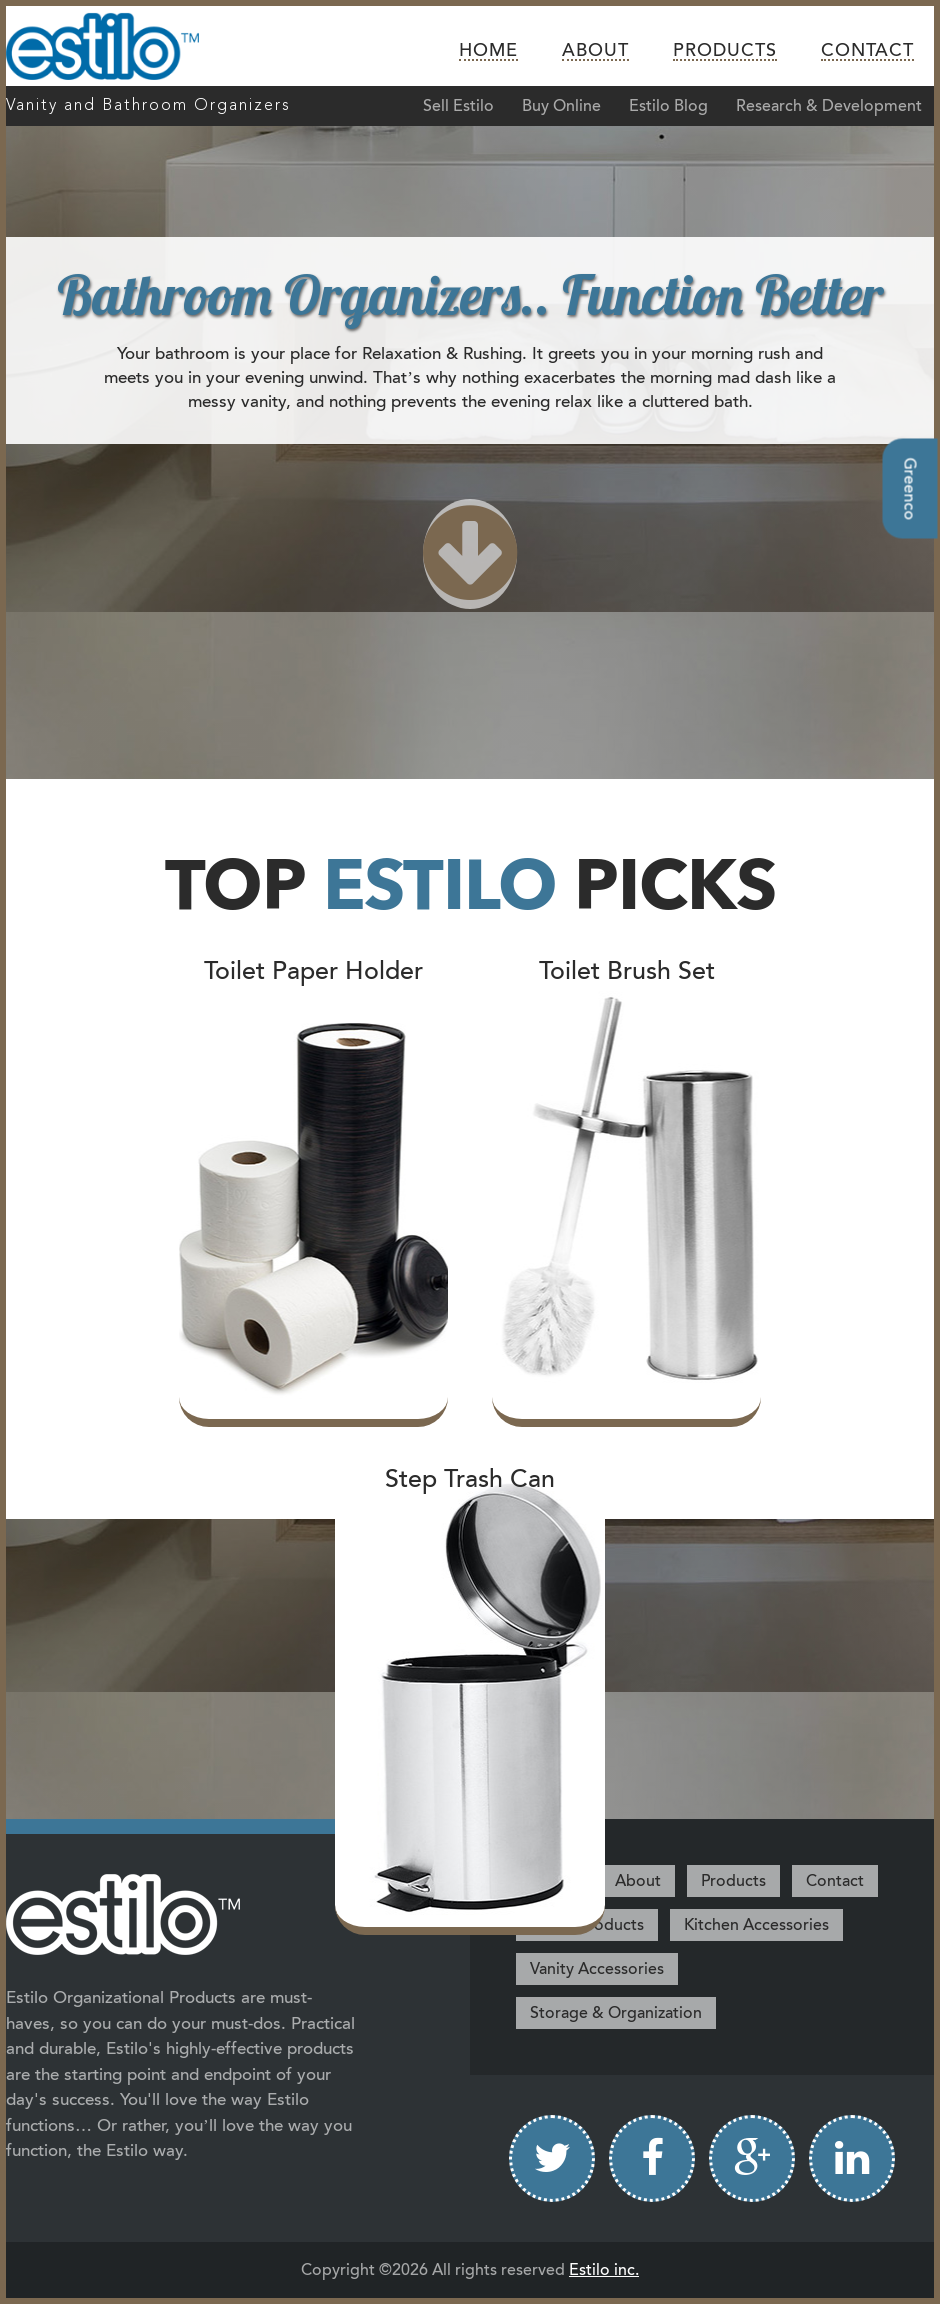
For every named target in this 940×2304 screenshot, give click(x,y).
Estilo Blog (668, 106)
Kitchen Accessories (756, 1925)
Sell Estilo (458, 106)
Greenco (910, 488)
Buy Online (561, 106)
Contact (867, 51)
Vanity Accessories (597, 1969)
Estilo (119, 46)
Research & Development (829, 106)
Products (725, 51)
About (595, 51)
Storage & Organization (616, 2013)
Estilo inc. (604, 2270)
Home (488, 51)
